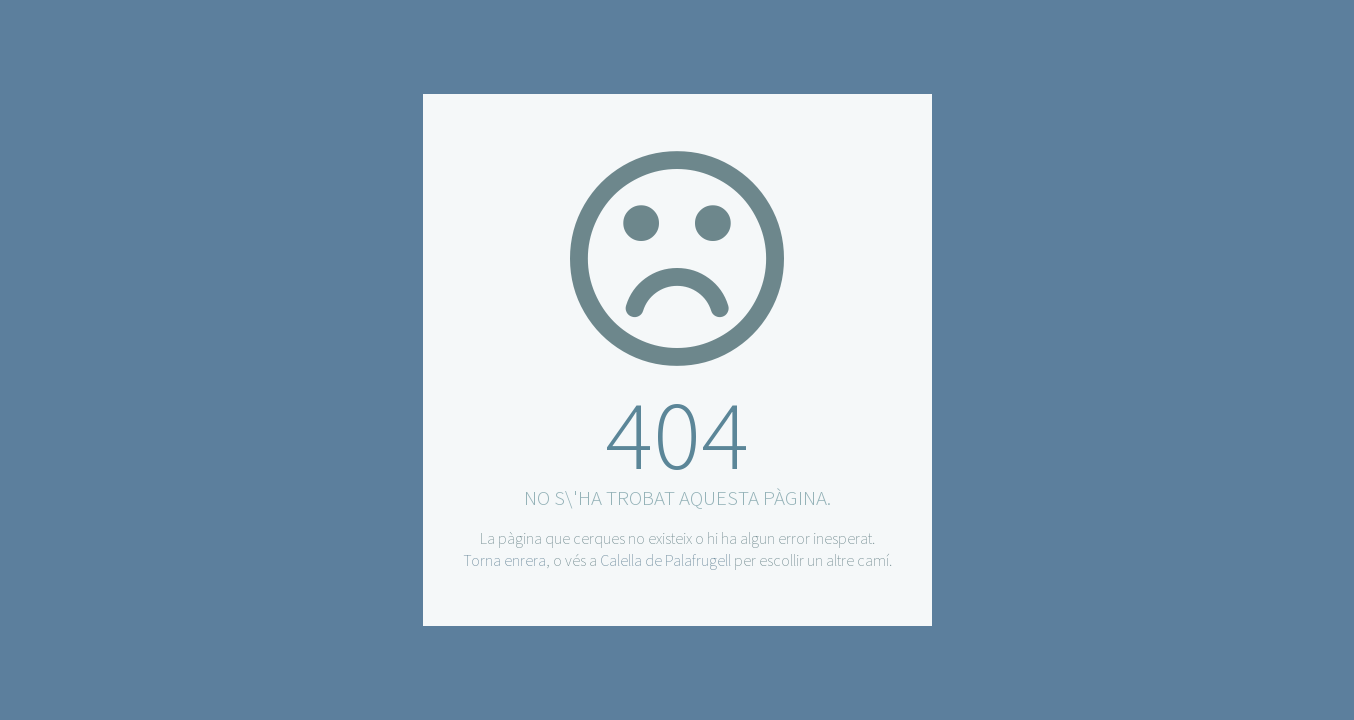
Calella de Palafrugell (665, 560)
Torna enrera (504, 560)
